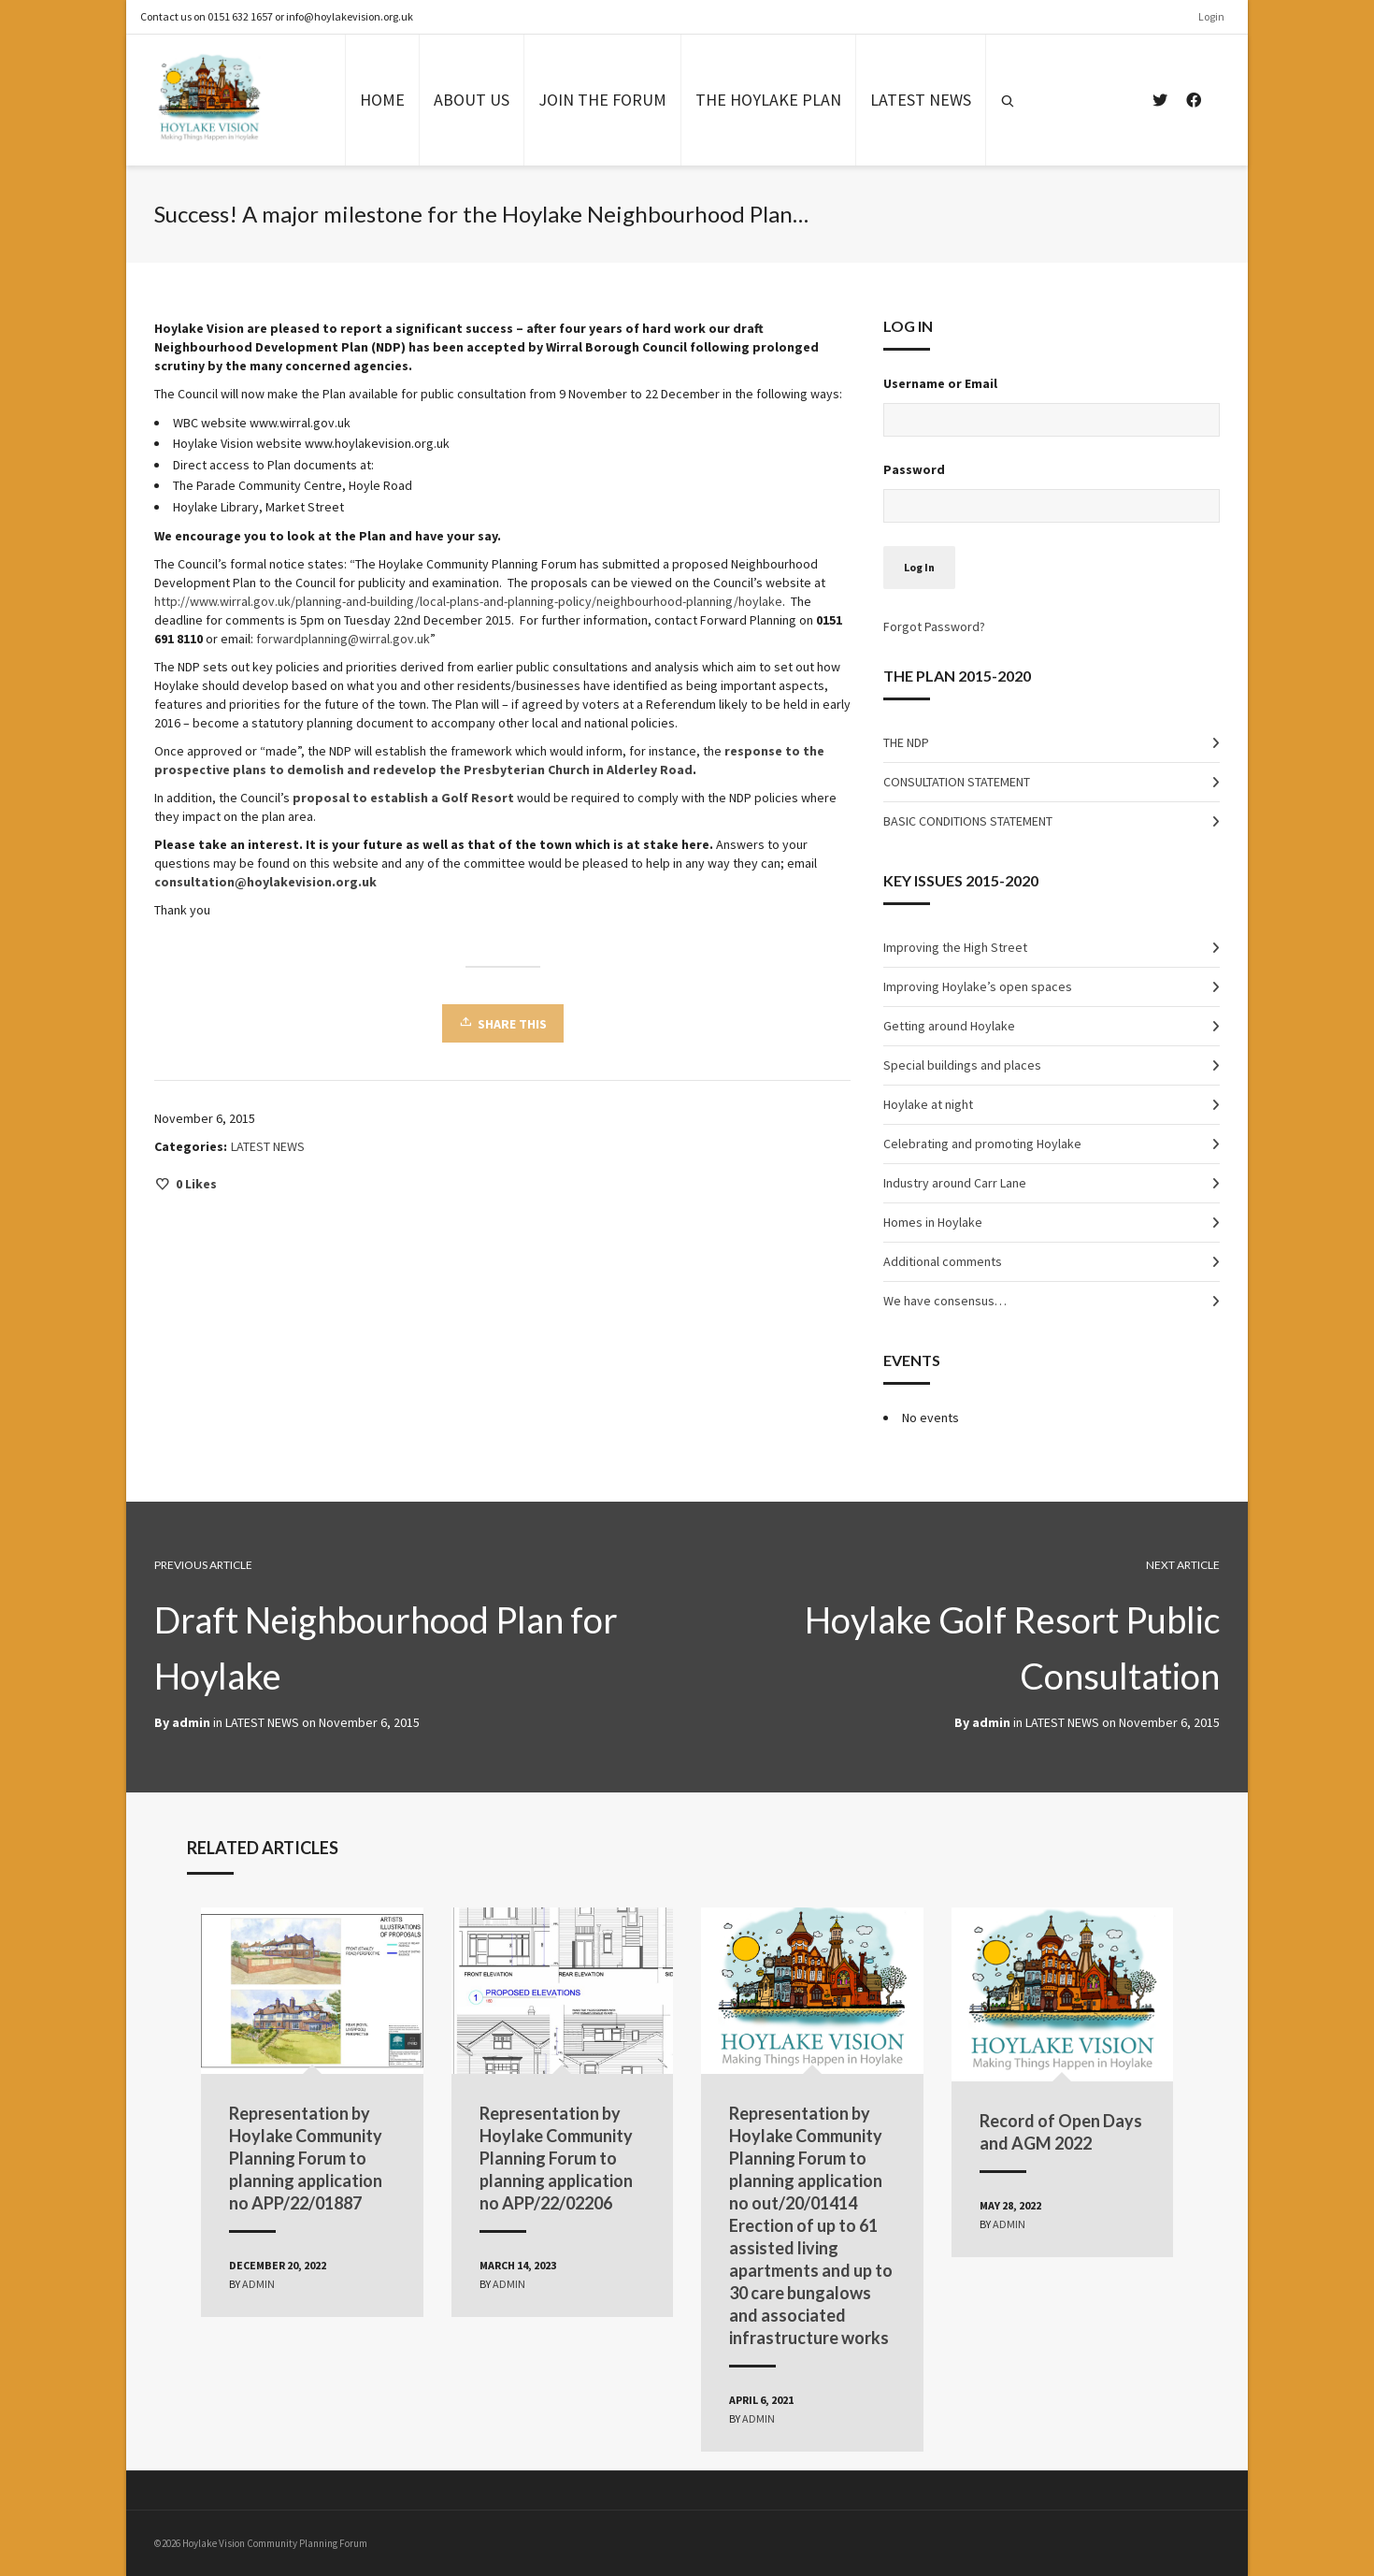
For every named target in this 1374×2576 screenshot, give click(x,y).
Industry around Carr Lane (954, 1182)
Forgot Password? (934, 626)
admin (991, 1722)
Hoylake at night (928, 1104)
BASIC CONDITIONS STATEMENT (967, 821)
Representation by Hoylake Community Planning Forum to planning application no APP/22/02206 (556, 2158)
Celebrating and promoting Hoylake (982, 1143)
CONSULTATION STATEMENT (956, 781)
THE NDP (906, 742)
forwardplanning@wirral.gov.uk (343, 638)
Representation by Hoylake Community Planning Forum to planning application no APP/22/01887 (305, 2158)
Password (914, 469)
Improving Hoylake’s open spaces (977, 986)
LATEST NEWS (268, 1146)
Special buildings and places (962, 1065)
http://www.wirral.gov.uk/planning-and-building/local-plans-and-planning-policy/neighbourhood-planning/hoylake (468, 601)
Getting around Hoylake (949, 1025)
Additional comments (942, 1261)
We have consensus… (945, 1300)
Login (1211, 16)
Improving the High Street (955, 947)
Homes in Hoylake (932, 1222)
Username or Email (940, 383)
